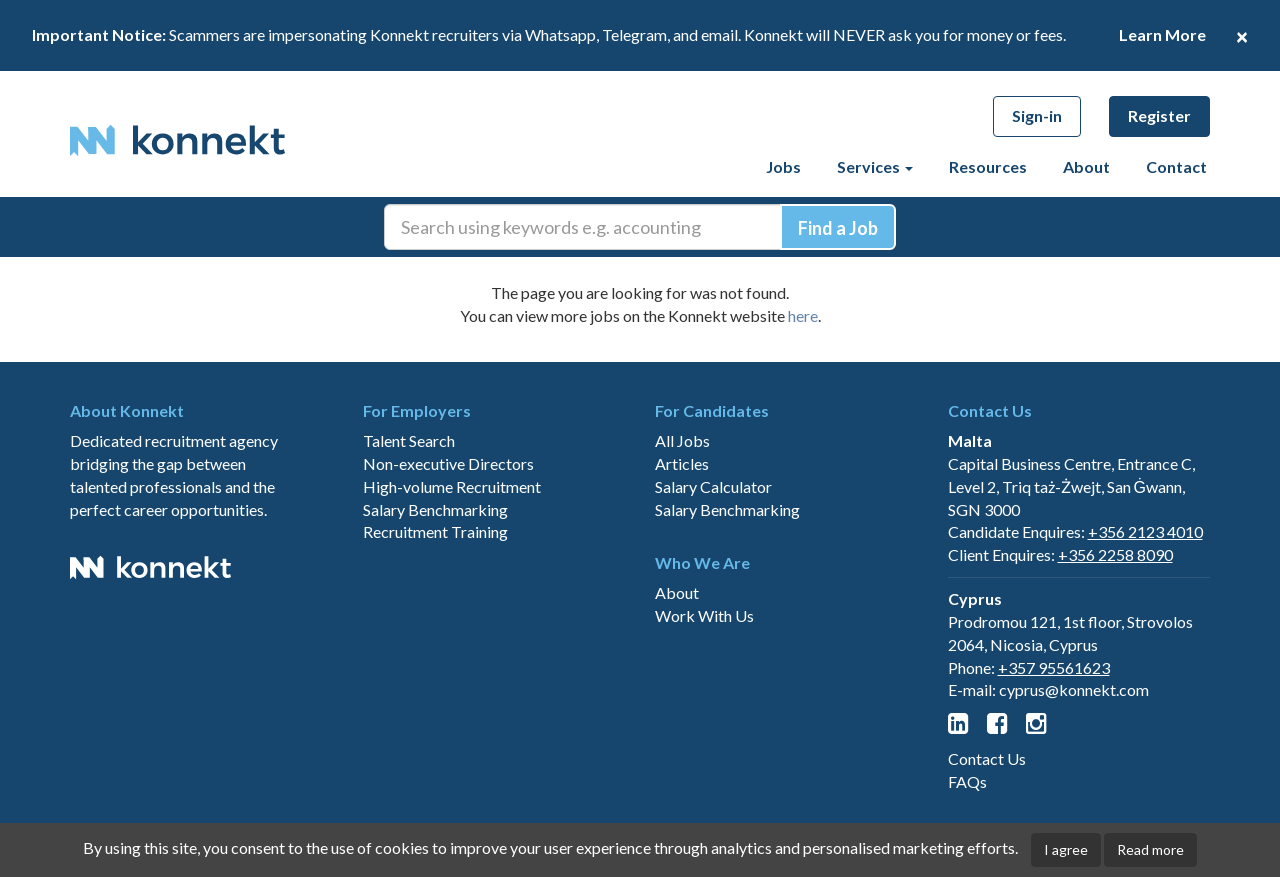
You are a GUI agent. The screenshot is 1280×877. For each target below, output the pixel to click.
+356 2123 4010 (1145, 531)
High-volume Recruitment (452, 486)
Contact (1176, 166)
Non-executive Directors (448, 463)
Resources (988, 166)
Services (875, 166)
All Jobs (682, 440)
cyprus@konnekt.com (1074, 689)
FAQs (967, 781)
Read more (1150, 849)
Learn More (1162, 34)
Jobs (783, 166)
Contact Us (987, 758)
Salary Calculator (713, 486)
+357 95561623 (1054, 667)
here (803, 315)
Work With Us (704, 615)
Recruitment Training (435, 531)
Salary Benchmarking (435, 509)
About (1086, 166)
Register (1159, 115)
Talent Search (409, 440)
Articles (682, 463)
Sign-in (1037, 115)
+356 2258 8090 (1115, 554)
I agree (1066, 849)
